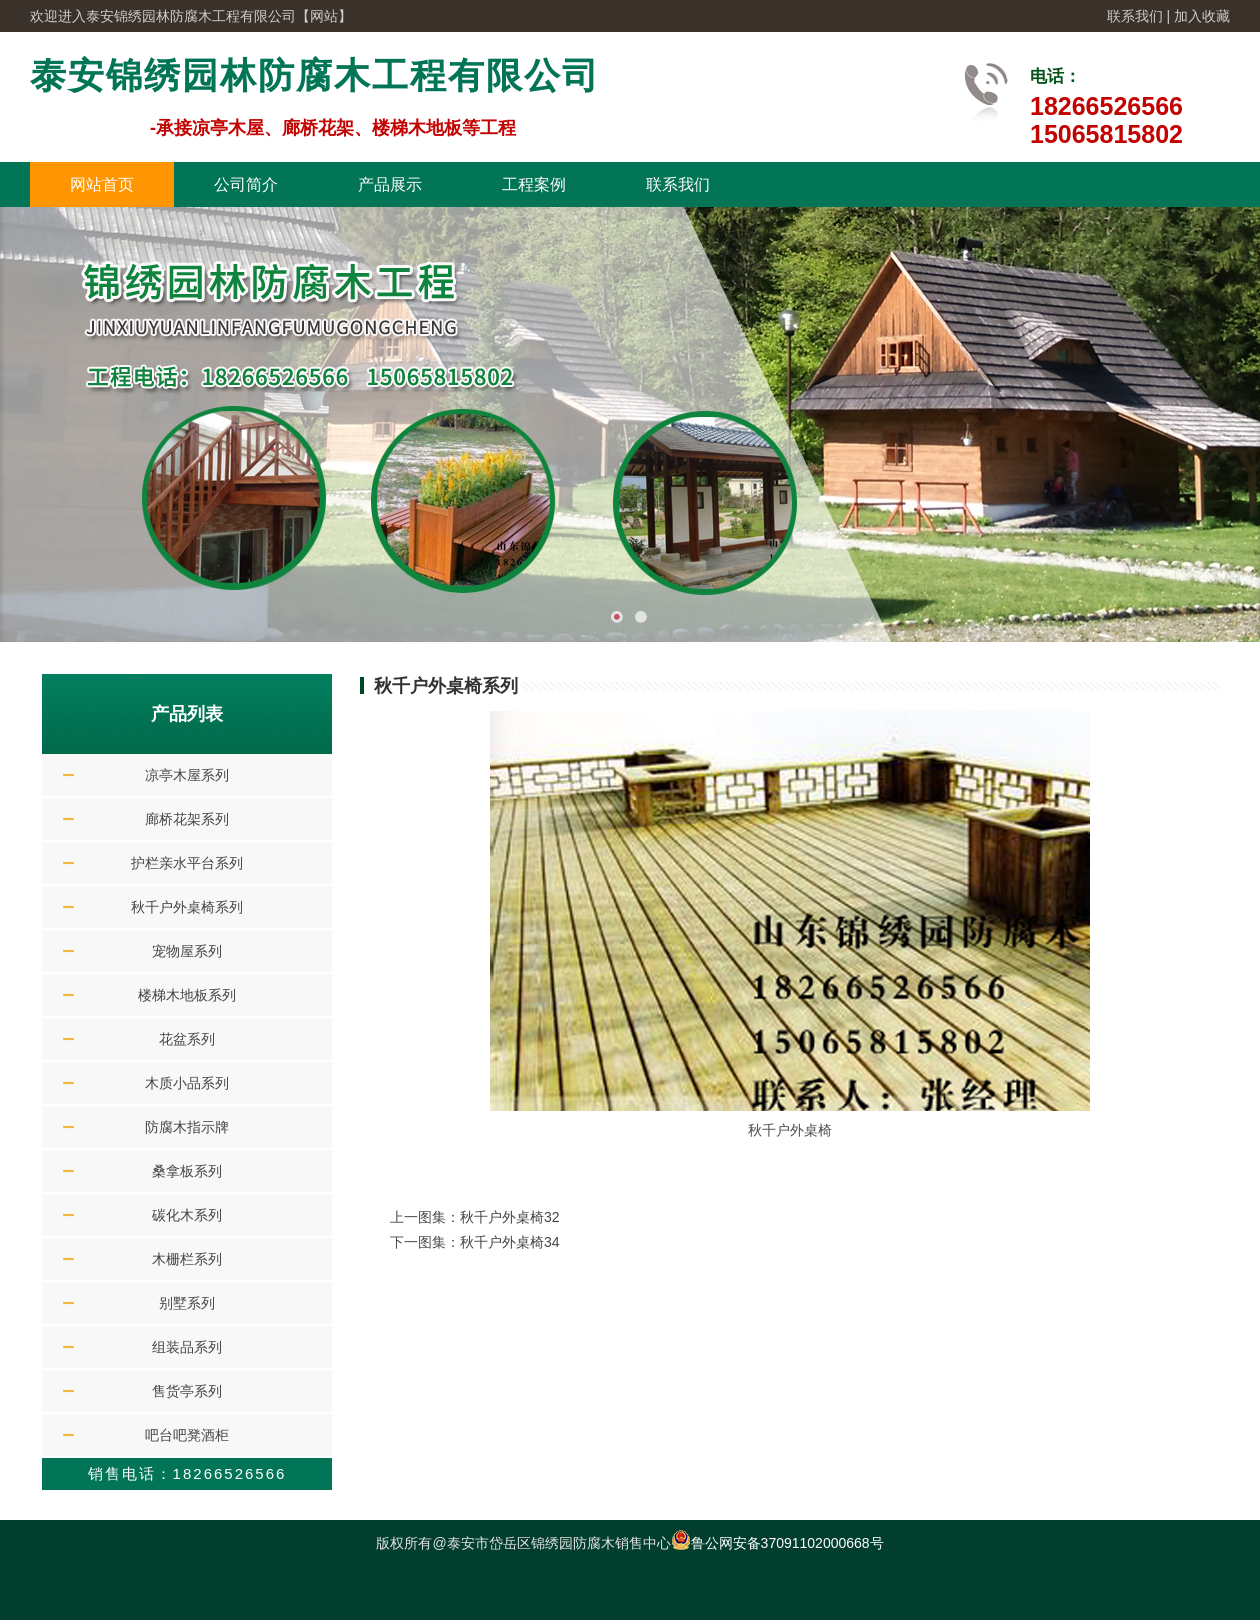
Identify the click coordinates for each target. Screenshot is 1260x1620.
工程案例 (534, 184)
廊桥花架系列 (187, 819)
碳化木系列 (187, 1215)
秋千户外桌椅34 (510, 1242)
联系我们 (1135, 16)
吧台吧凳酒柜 (187, 1435)
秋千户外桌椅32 (510, 1217)
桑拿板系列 (187, 1171)
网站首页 (102, 184)
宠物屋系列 (187, 951)
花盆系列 (187, 1039)
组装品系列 (187, 1347)
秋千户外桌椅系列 (187, 907)
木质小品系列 (187, 1083)
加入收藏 (1202, 16)
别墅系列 (187, 1303)
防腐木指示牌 (187, 1127)
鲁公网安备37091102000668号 (777, 1543)
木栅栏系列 (187, 1259)
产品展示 (390, 184)
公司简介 (246, 184)
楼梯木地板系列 (187, 995)
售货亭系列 (187, 1391)
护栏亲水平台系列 (187, 863)
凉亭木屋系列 (187, 775)
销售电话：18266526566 (187, 1473)
